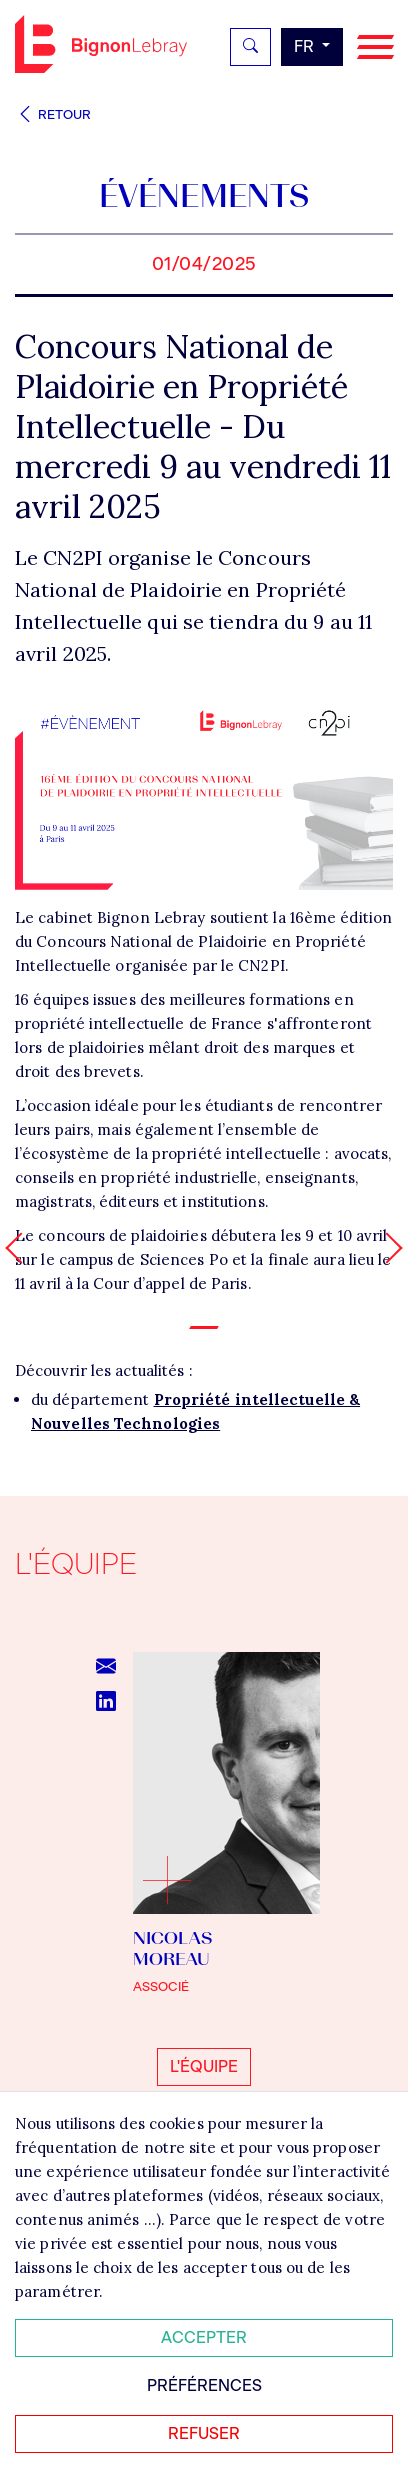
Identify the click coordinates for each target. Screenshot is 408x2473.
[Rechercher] (250, 47)
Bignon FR (101, 44)
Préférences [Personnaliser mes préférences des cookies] (204, 2385)
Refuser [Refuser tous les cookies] (204, 2433)
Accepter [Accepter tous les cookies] (204, 2337)
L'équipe (204, 2066)
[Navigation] (375, 47)
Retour (53, 114)
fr (306, 46)
